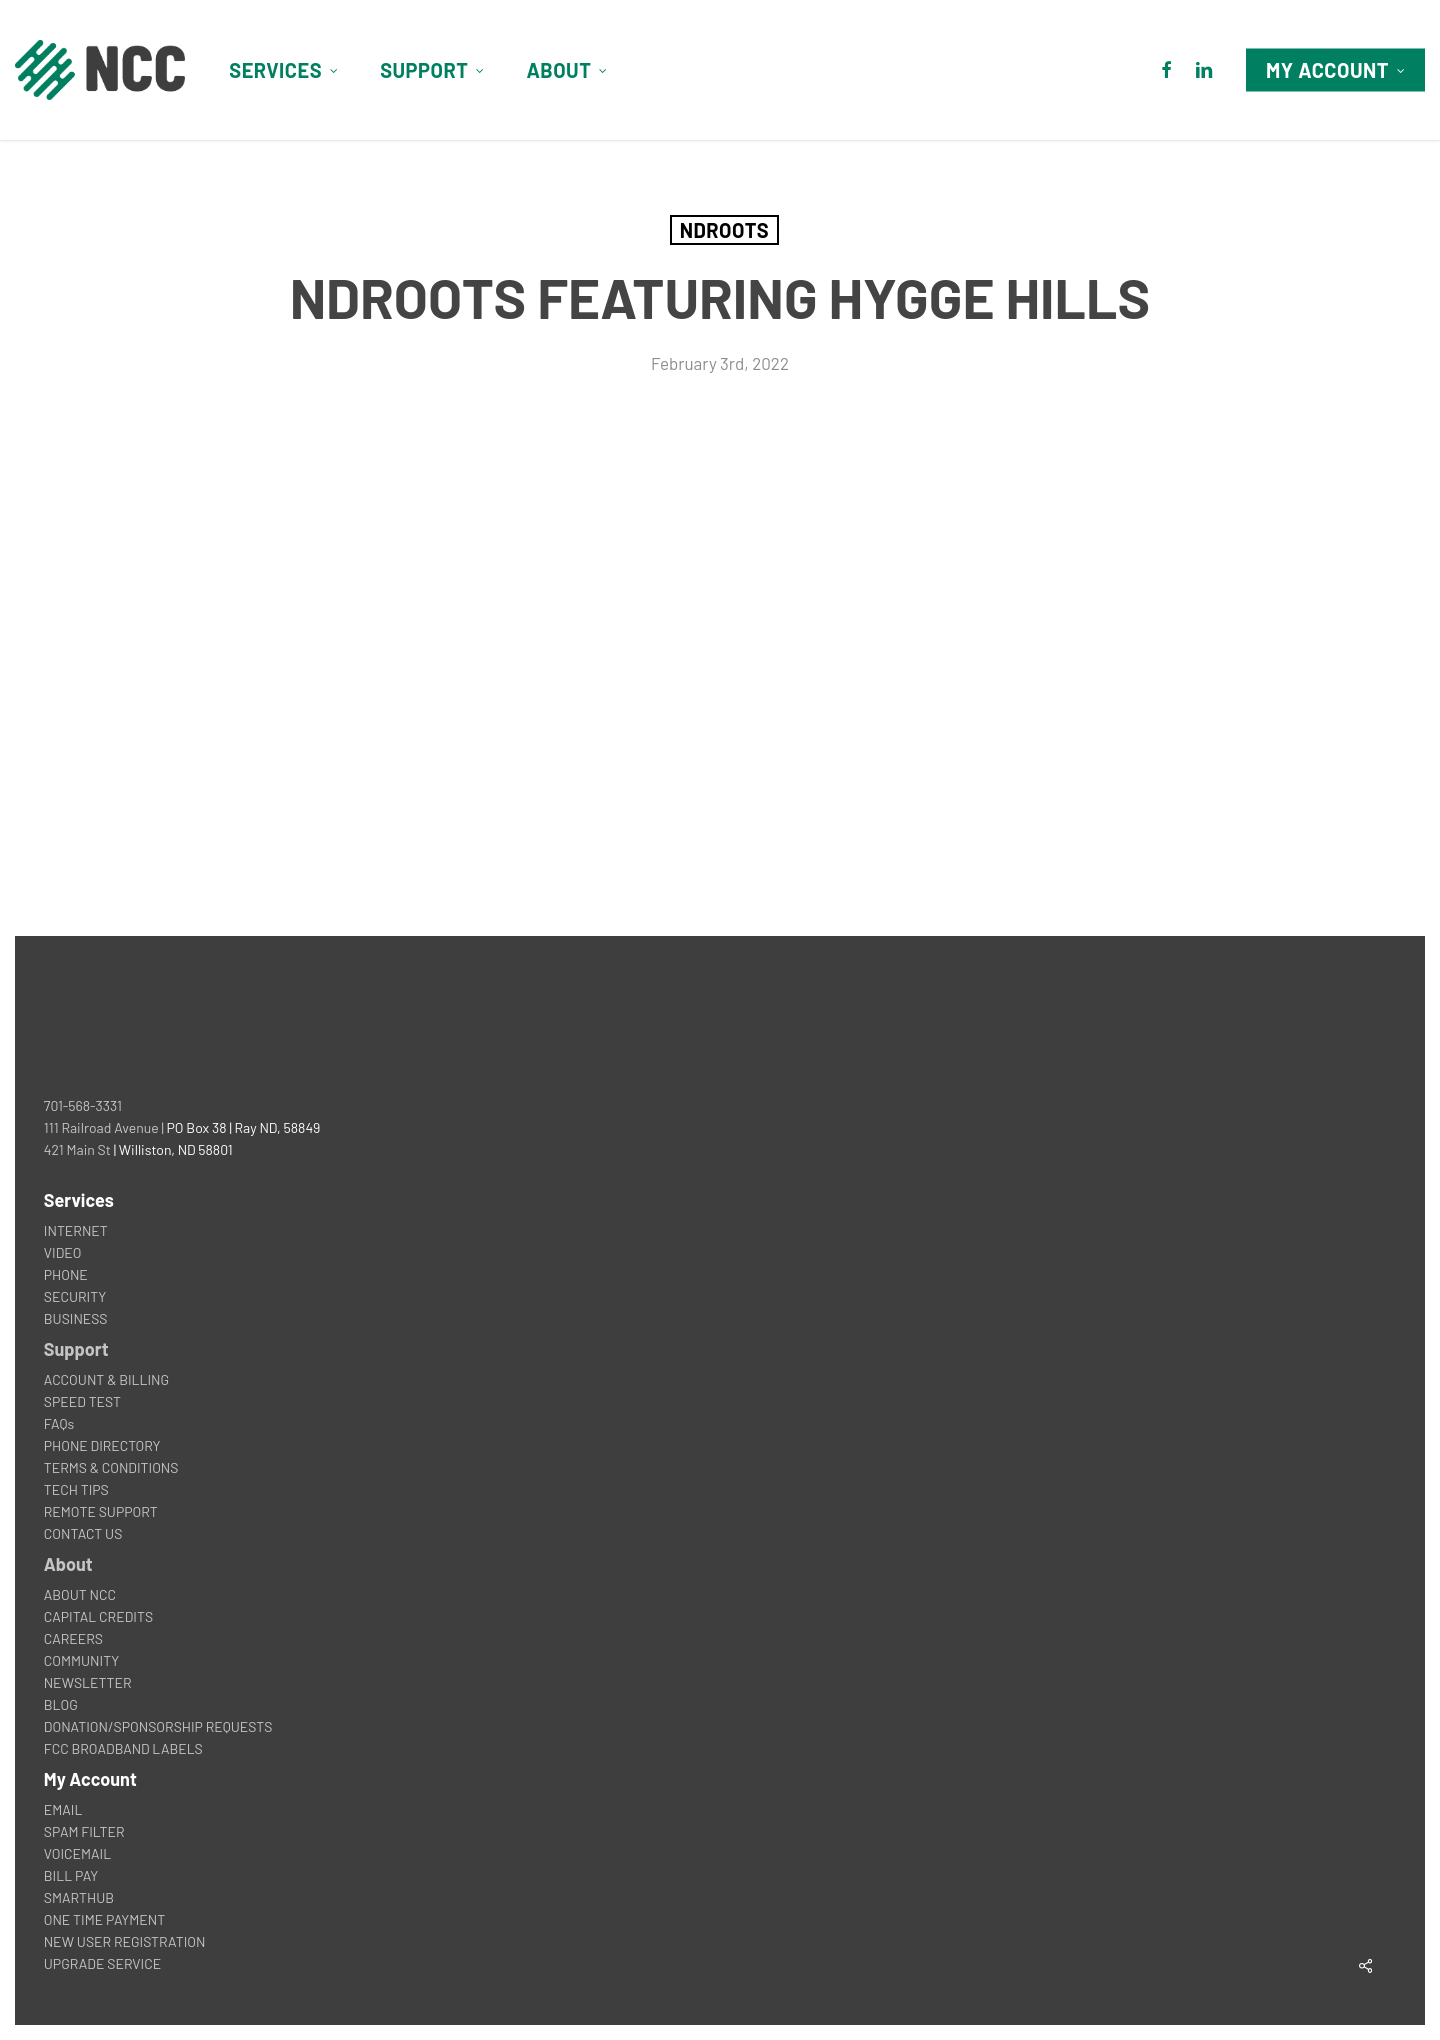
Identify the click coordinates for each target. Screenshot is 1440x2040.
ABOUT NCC (80, 1594)
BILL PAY (71, 1875)
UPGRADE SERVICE (102, 1963)
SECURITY (75, 1296)
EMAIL (63, 1809)
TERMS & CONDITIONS (111, 1467)
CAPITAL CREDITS (98, 1616)
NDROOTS (724, 230)
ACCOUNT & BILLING (106, 1379)
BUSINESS (76, 1318)
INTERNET (76, 1230)
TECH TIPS (76, 1489)
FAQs (59, 1423)
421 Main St (77, 1149)
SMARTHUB (79, 1897)
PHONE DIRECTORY (102, 1445)
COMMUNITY (81, 1660)
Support (76, 1349)
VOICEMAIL (77, 1853)
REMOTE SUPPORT (101, 1511)
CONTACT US (83, 1533)
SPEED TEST (82, 1401)
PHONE (66, 1274)
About (68, 1564)
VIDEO (63, 1252)
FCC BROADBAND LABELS (123, 1748)
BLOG (61, 1704)
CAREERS (73, 1638)
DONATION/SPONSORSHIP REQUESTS (158, 1726)
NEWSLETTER (88, 1682)
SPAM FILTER (84, 1831)
